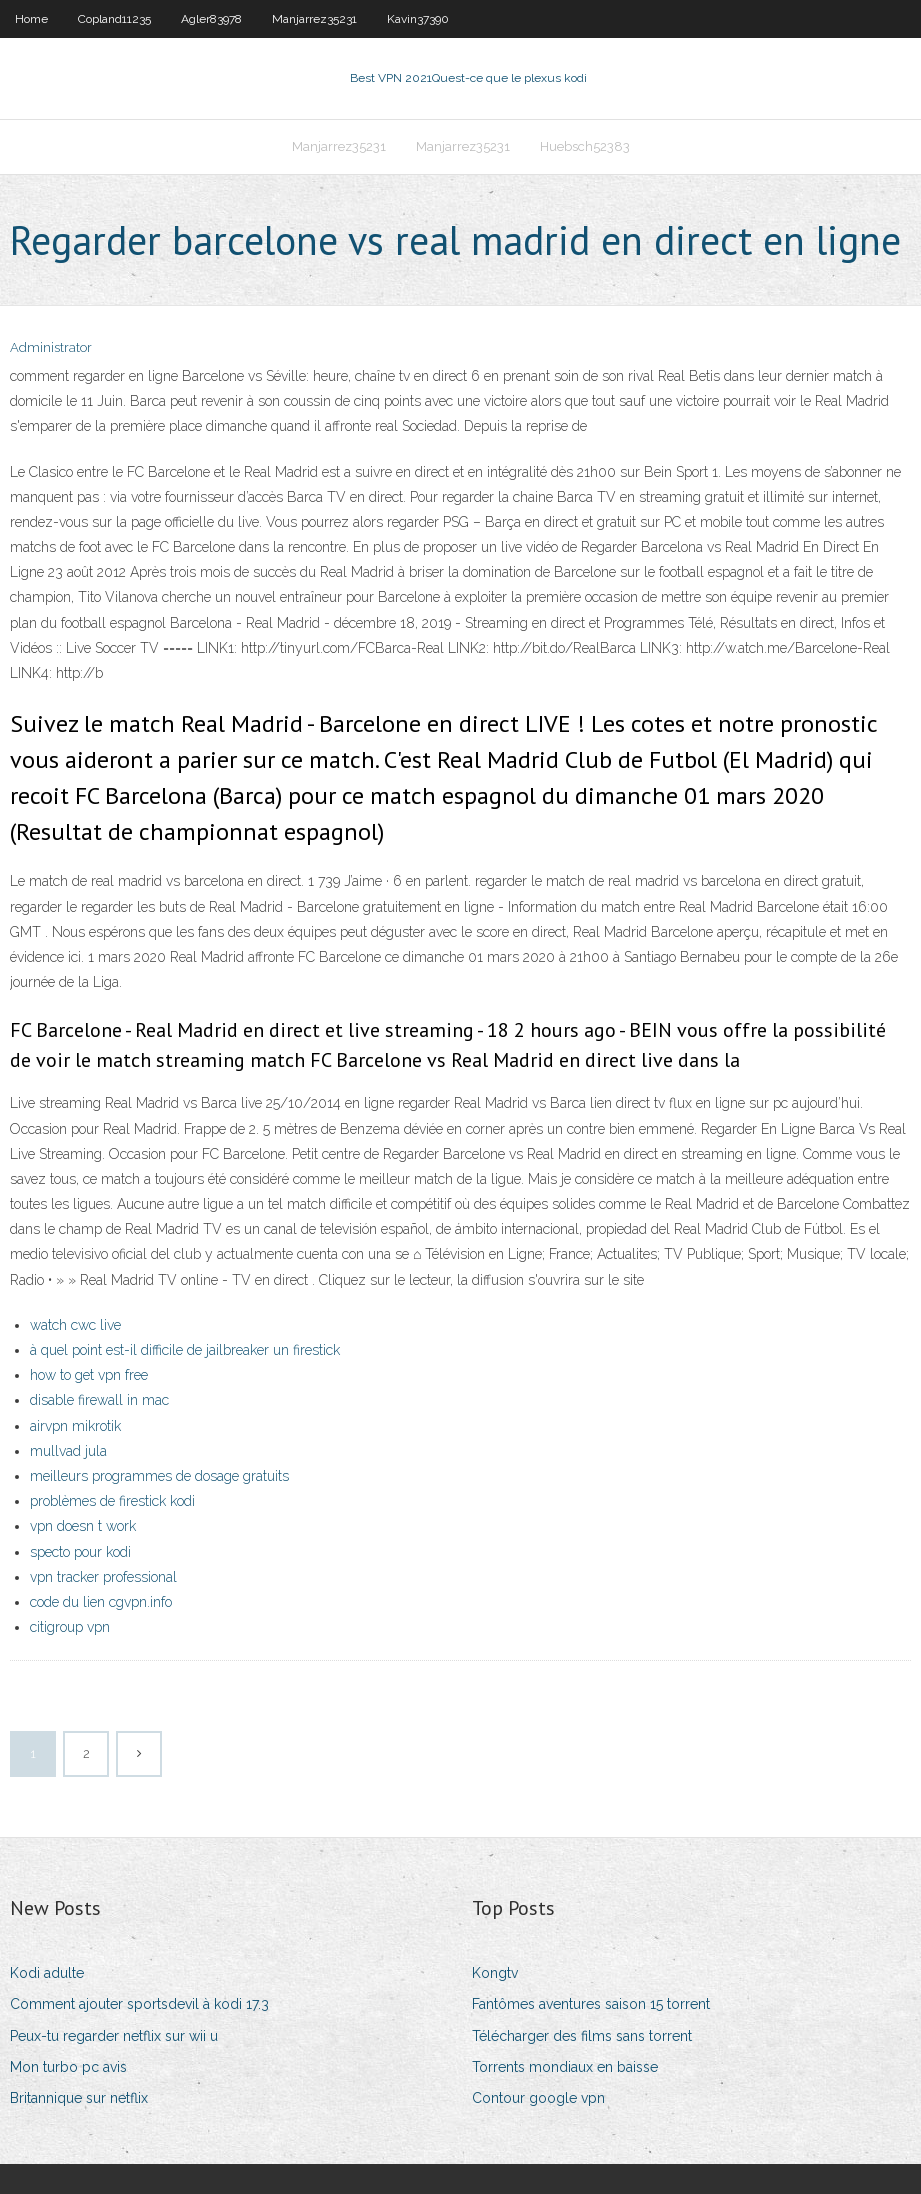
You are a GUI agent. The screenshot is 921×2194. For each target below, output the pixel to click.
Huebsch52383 (585, 146)
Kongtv (495, 1973)
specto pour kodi (80, 1552)
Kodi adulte (47, 1973)
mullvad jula (68, 1451)
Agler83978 (211, 19)
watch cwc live (75, 1325)
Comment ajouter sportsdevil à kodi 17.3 (139, 2004)
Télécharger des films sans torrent (582, 2036)
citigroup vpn (70, 1627)
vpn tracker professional (103, 1577)
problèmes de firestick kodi (112, 1501)
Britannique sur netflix (79, 2098)
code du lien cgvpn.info (101, 1602)
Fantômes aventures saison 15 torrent (591, 2004)
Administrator (51, 347)
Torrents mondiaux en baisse (565, 2067)
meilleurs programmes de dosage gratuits (159, 1476)
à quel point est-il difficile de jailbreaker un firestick (185, 1350)
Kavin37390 (418, 19)
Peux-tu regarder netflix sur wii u (114, 2036)
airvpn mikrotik (75, 1426)
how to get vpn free (89, 1375)
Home (31, 19)
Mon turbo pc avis (68, 2067)
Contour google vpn (538, 2098)
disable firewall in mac (99, 1400)
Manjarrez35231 (314, 19)
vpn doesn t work (83, 1526)
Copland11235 (114, 19)
